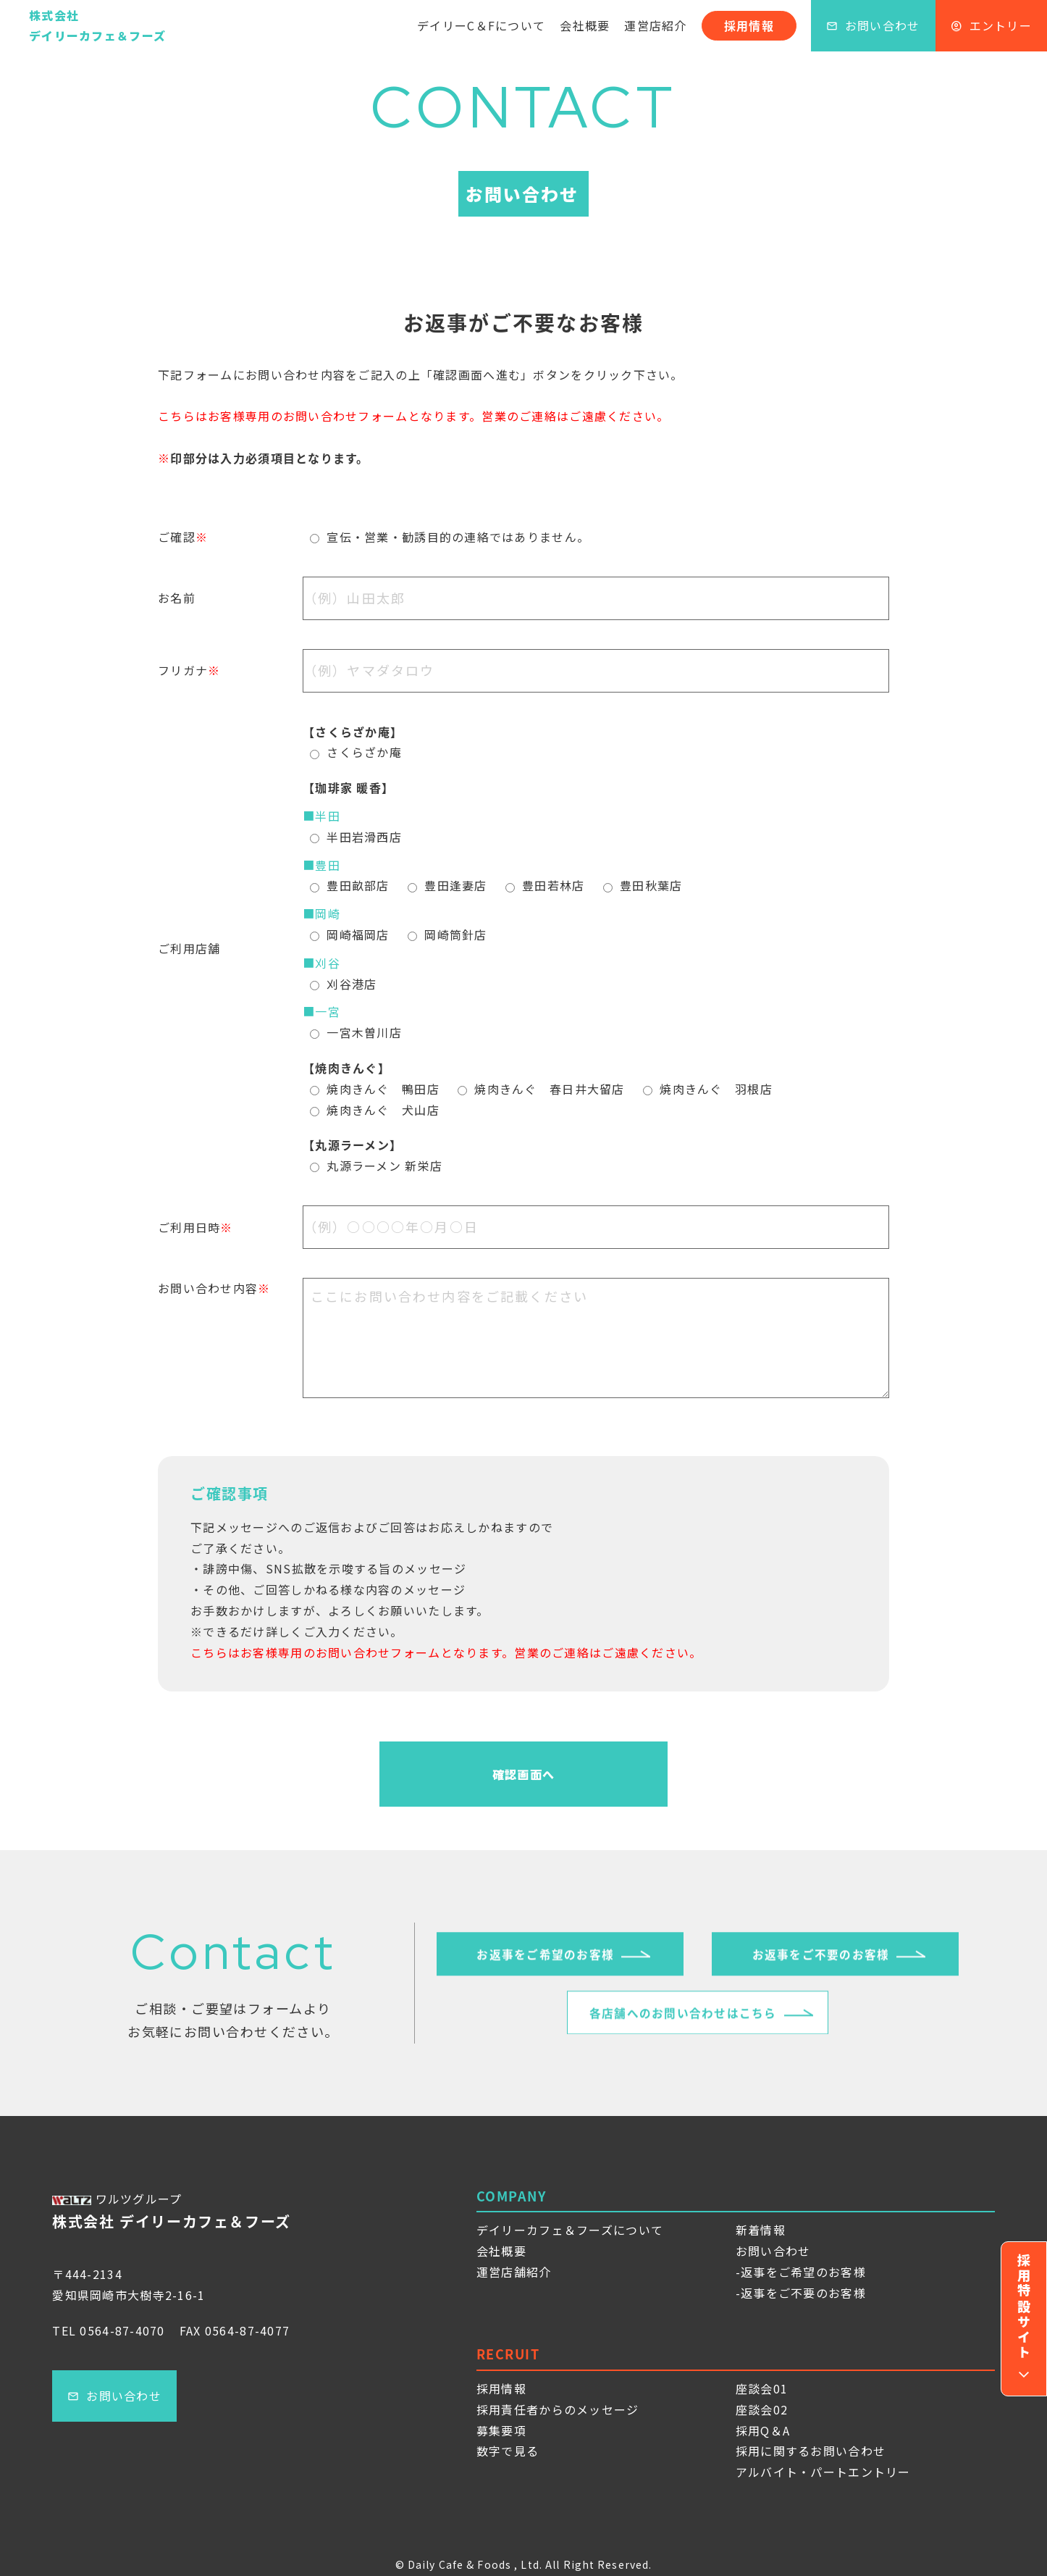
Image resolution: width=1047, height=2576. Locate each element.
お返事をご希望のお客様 (545, 1961)
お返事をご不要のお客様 (820, 1961)
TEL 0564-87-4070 (108, 2330)
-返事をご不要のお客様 (801, 2292)
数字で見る (507, 2450)
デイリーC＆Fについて (481, 25)
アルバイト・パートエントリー (823, 2471)
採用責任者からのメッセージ (557, 2409)
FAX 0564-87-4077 (235, 2330)
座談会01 (762, 2388)
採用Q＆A (763, 2430)
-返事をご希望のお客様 (801, 2271)
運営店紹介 (655, 25)
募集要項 (501, 2430)
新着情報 (761, 2229)
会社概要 (585, 25)
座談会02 (762, 2409)
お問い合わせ (873, 25)
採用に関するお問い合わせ (811, 2450)
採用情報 (749, 25)
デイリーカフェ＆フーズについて (569, 2229)
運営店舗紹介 (514, 2271)
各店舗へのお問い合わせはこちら (683, 2020)
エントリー (991, 25)
